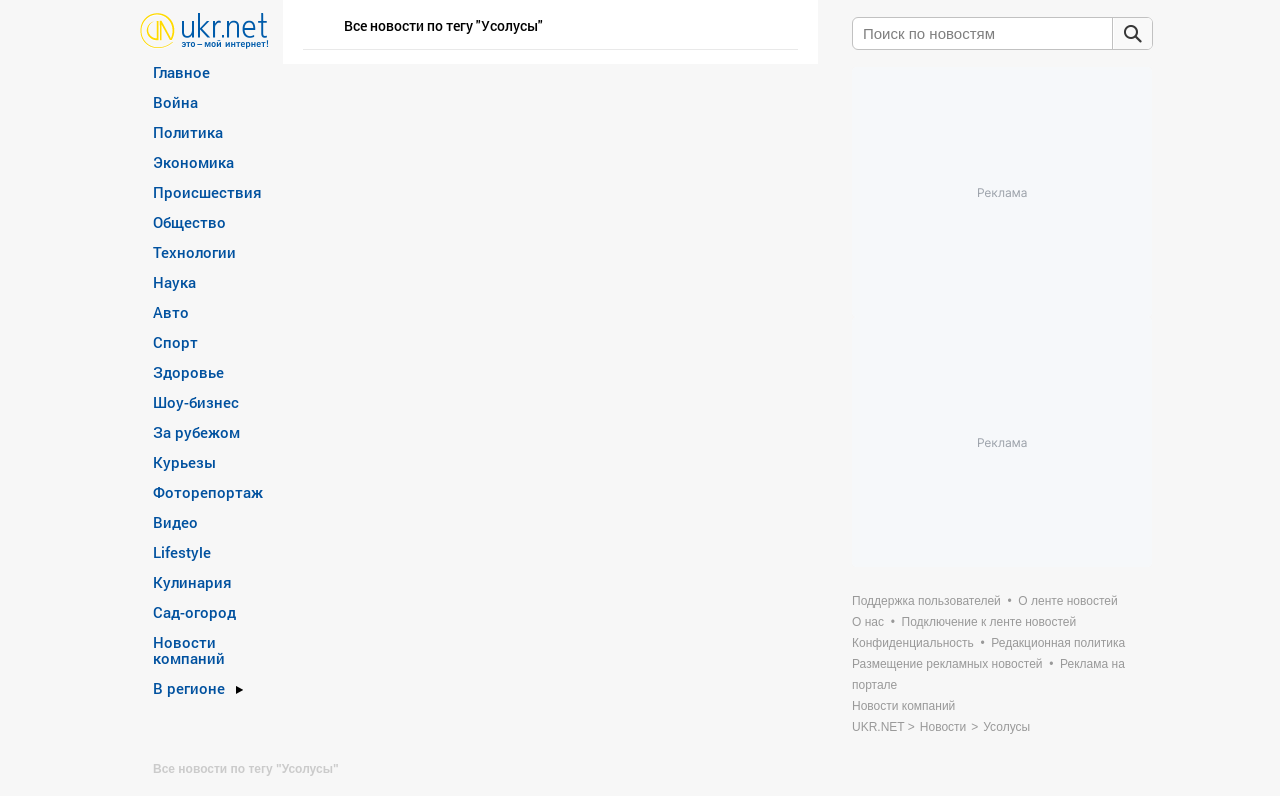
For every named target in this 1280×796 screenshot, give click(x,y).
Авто (171, 312)
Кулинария (192, 582)
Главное (181, 72)
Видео (175, 522)
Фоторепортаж (208, 492)
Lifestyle (182, 552)
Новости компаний (189, 650)
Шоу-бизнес (196, 402)
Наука (174, 282)
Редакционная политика (1058, 643)
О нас (868, 622)
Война (175, 102)
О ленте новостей (1067, 601)
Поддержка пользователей (926, 601)
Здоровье (188, 372)
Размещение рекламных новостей (947, 664)
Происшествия (207, 192)
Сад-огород (194, 612)
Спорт (175, 342)
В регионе (189, 688)
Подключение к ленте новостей (989, 622)
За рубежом (196, 432)
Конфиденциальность (913, 643)
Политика (188, 132)
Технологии (194, 252)
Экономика (193, 162)
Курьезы (184, 462)
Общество (189, 222)
